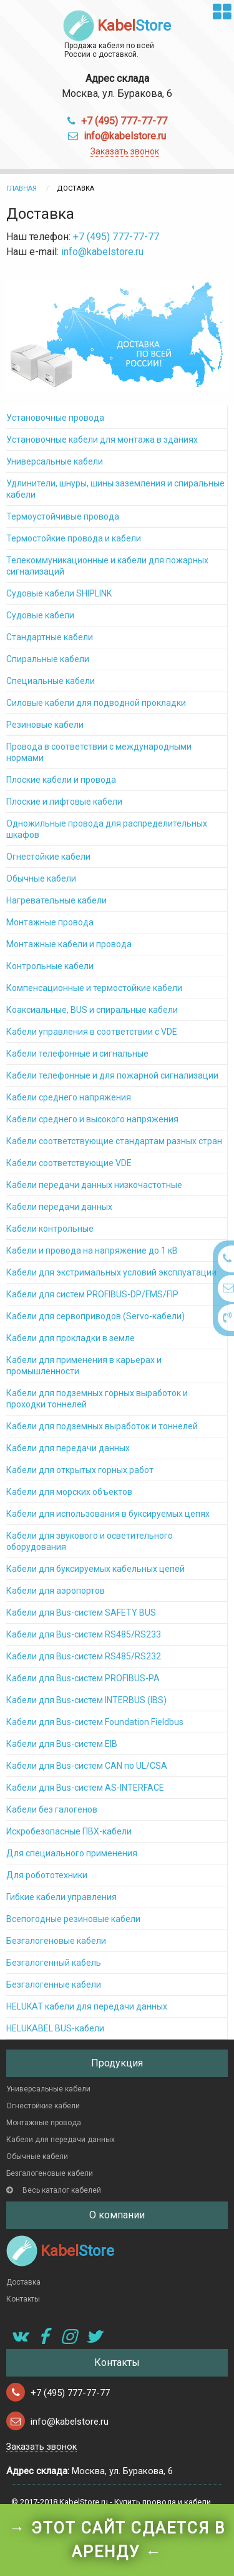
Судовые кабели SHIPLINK (59, 593)
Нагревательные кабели (56, 900)
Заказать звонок (124, 151)
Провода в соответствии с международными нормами (99, 752)
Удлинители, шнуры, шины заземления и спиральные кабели (115, 489)
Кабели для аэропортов (55, 1591)
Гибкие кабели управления (61, 1897)
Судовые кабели (40, 615)
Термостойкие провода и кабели (73, 538)
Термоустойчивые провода (62, 516)
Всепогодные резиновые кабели (73, 1919)
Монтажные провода (50, 922)
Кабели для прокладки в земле (70, 1338)
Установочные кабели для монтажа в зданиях (102, 440)
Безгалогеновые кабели (56, 1941)
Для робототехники (46, 1875)
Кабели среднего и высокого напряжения (92, 1119)
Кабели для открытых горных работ (80, 1470)
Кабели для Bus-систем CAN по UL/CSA (86, 1766)
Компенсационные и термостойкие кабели (94, 988)
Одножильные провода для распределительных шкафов (106, 829)
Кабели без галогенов (51, 1809)
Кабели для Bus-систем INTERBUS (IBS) (86, 1700)
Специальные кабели (50, 681)
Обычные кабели (41, 878)
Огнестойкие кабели (48, 857)
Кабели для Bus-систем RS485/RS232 (83, 1656)
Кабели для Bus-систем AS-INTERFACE (85, 1788)
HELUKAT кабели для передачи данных (86, 2006)
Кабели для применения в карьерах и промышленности (84, 1365)
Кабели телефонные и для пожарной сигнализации (112, 1075)
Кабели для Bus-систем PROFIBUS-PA (83, 1678)
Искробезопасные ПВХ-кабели (69, 1831)
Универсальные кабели (54, 461)
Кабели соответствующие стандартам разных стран (114, 1141)
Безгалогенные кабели (53, 1985)
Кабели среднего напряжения (68, 1097)
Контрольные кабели (50, 966)
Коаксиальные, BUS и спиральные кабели (92, 1010)
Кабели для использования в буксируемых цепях (108, 1514)
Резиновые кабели (45, 725)
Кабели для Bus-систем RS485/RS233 (83, 1634)
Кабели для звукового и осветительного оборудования (89, 1541)
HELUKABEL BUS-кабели (55, 2028)
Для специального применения (71, 1853)
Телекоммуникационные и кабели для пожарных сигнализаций (107, 565)
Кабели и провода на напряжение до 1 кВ (92, 1250)
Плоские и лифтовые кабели (64, 802)
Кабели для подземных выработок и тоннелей (102, 1426)
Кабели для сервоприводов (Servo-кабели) (95, 1316)
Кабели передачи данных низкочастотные (94, 1185)
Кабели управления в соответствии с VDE (91, 1032)
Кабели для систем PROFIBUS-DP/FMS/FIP (92, 1294)
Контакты (23, 2299)
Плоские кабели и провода (61, 780)
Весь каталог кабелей (53, 2190)
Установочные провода (55, 418)
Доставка (23, 2282)
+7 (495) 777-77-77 (124, 121)
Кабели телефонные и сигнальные (77, 1054)
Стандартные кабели (49, 637)
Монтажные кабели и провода (69, 944)
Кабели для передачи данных (68, 1448)
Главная (21, 188)
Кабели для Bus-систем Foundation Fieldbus (94, 1722)
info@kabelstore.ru (125, 136)
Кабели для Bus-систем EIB (61, 1744)
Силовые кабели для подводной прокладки (96, 703)
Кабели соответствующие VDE (69, 1163)
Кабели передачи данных (59, 1207)
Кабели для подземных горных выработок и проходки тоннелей (97, 1398)
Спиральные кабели (47, 659)
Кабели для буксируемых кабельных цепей (95, 1569)
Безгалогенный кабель (53, 1963)
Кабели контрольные (50, 1229)
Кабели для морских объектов (69, 1492)
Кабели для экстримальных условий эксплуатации (111, 1272)
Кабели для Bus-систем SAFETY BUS (81, 1612)
